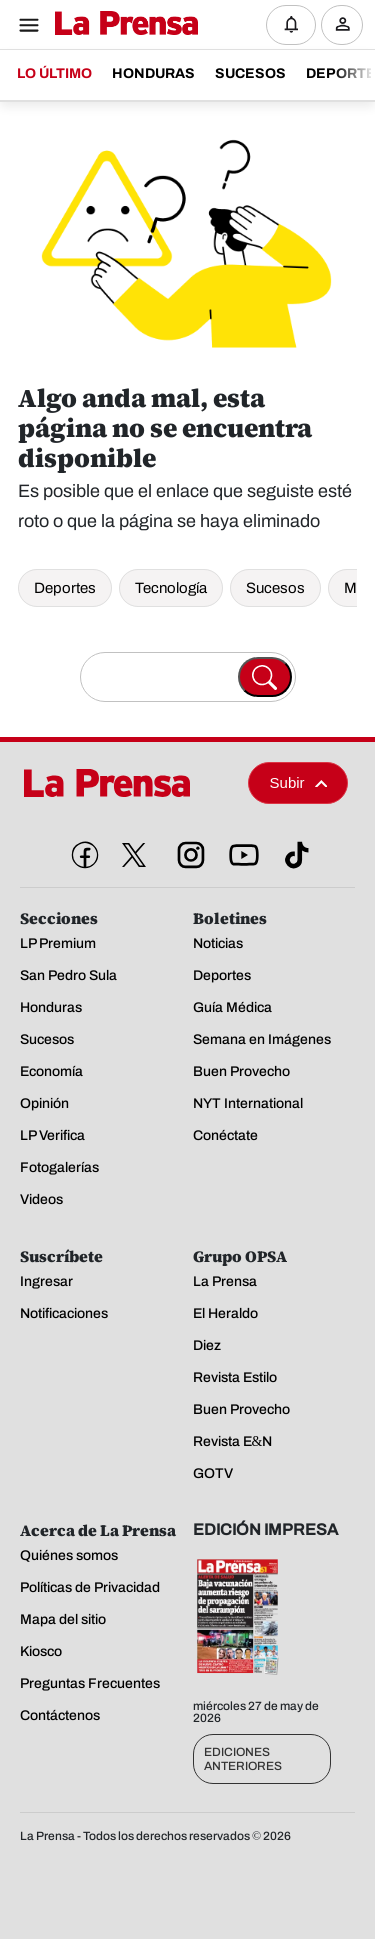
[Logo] (121, 24)
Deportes (65, 588)
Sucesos (275, 588)
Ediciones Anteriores (243, 1759)
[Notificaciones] (291, 25)
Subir (299, 782)
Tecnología (171, 588)
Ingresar (347, 40)
